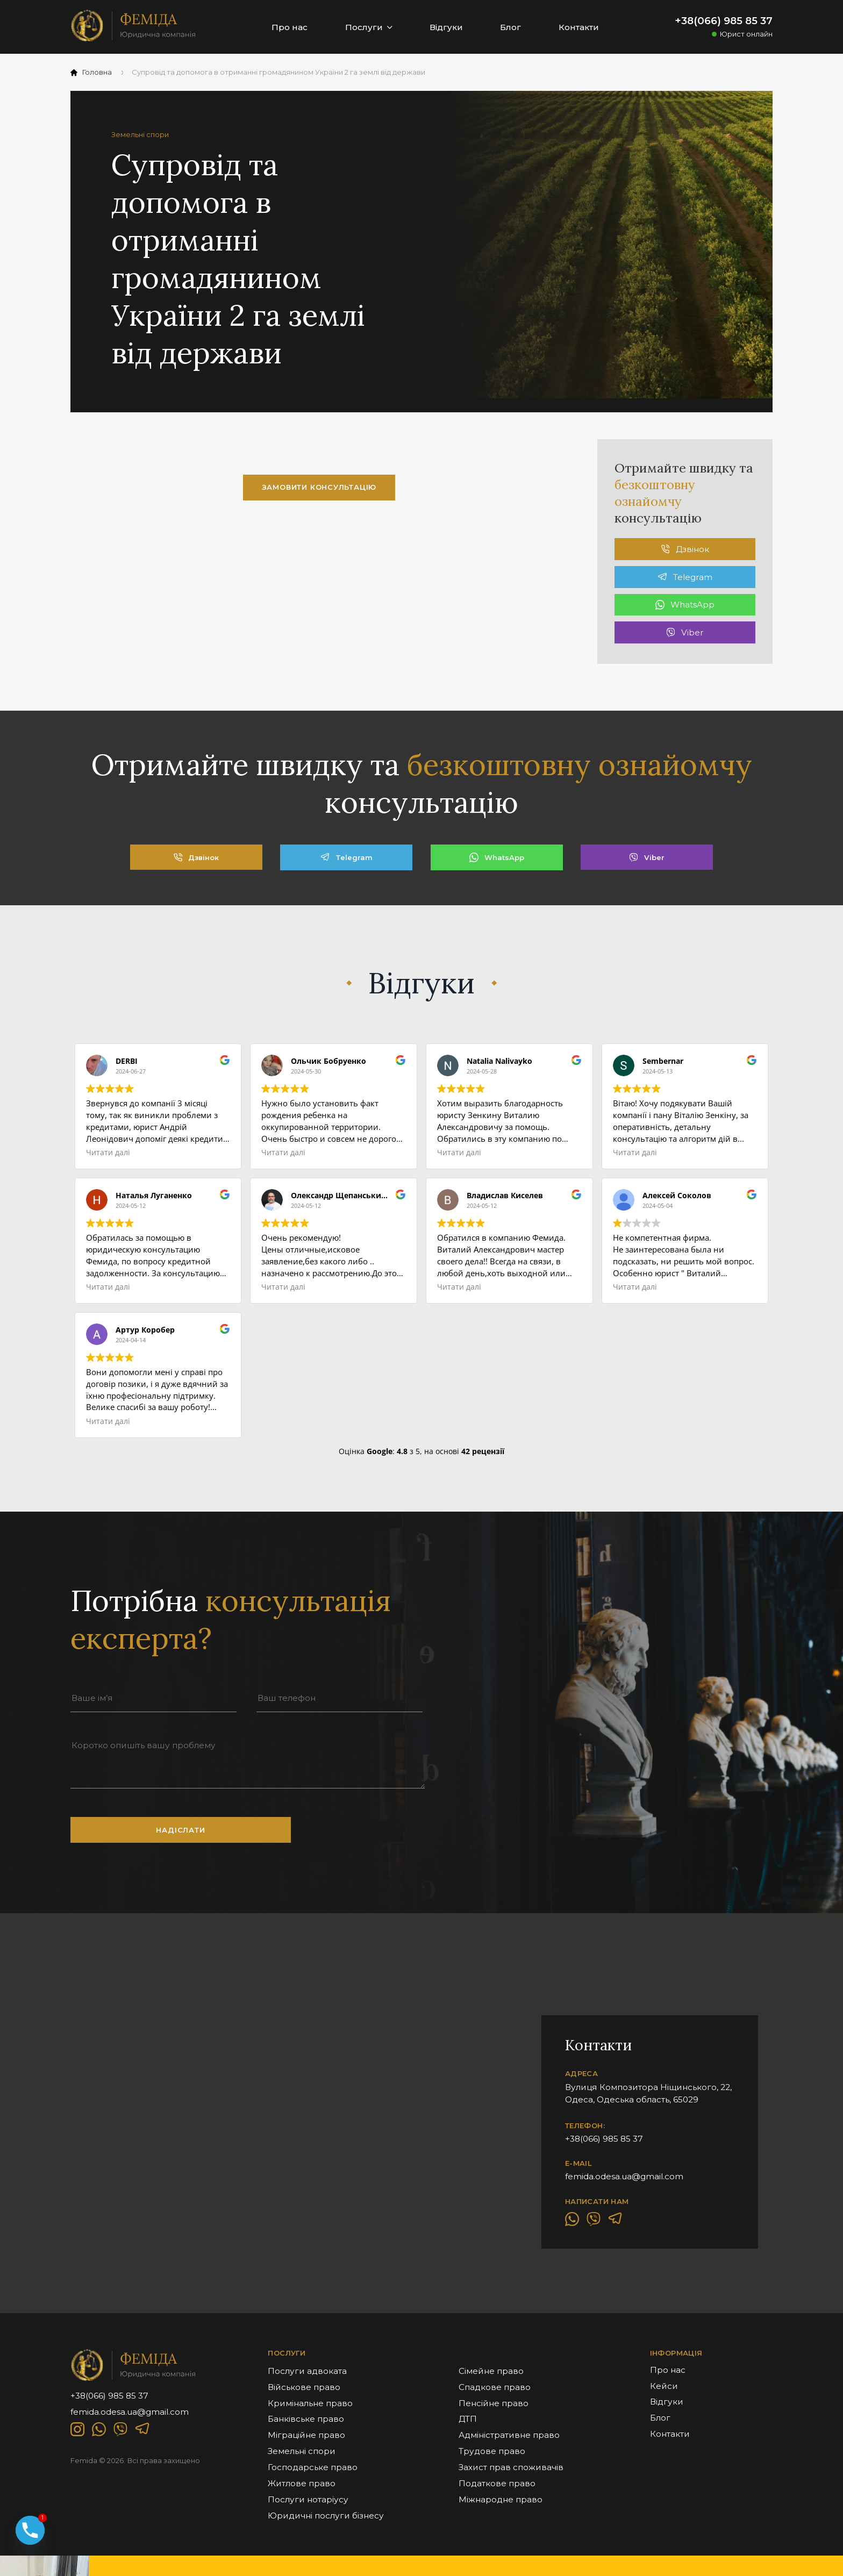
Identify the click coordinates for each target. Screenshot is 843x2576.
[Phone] (30, 2530)
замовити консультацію (319, 487)
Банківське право (306, 2419)
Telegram (685, 577)
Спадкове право (495, 2387)
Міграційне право (306, 2435)
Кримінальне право (310, 2403)
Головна (91, 72)
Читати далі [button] (108, 1152)
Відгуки (446, 27)
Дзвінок (685, 549)
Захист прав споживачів (511, 2467)
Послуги (368, 27)
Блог (510, 27)
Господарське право (313, 2467)
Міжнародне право (500, 2499)
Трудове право (492, 2451)
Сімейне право (491, 2371)
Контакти (579, 27)
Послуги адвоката (307, 2371)
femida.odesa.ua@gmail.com (624, 2176)
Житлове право (301, 2483)
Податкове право (497, 2483)
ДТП (468, 2419)
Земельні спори (301, 2451)
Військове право (304, 2387)
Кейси (664, 2386)
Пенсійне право (493, 2403)
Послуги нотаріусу (308, 2499)
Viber (685, 632)
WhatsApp (685, 604)
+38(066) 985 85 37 (724, 21)
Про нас (290, 27)
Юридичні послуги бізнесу (326, 2515)
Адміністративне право (509, 2435)
